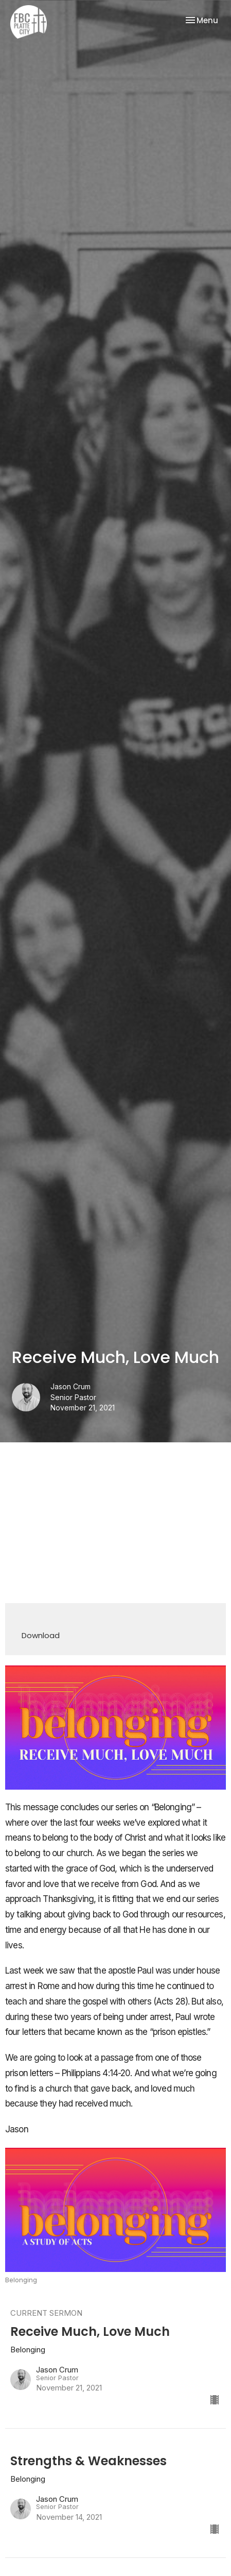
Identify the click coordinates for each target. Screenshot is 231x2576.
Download (41, 1635)
